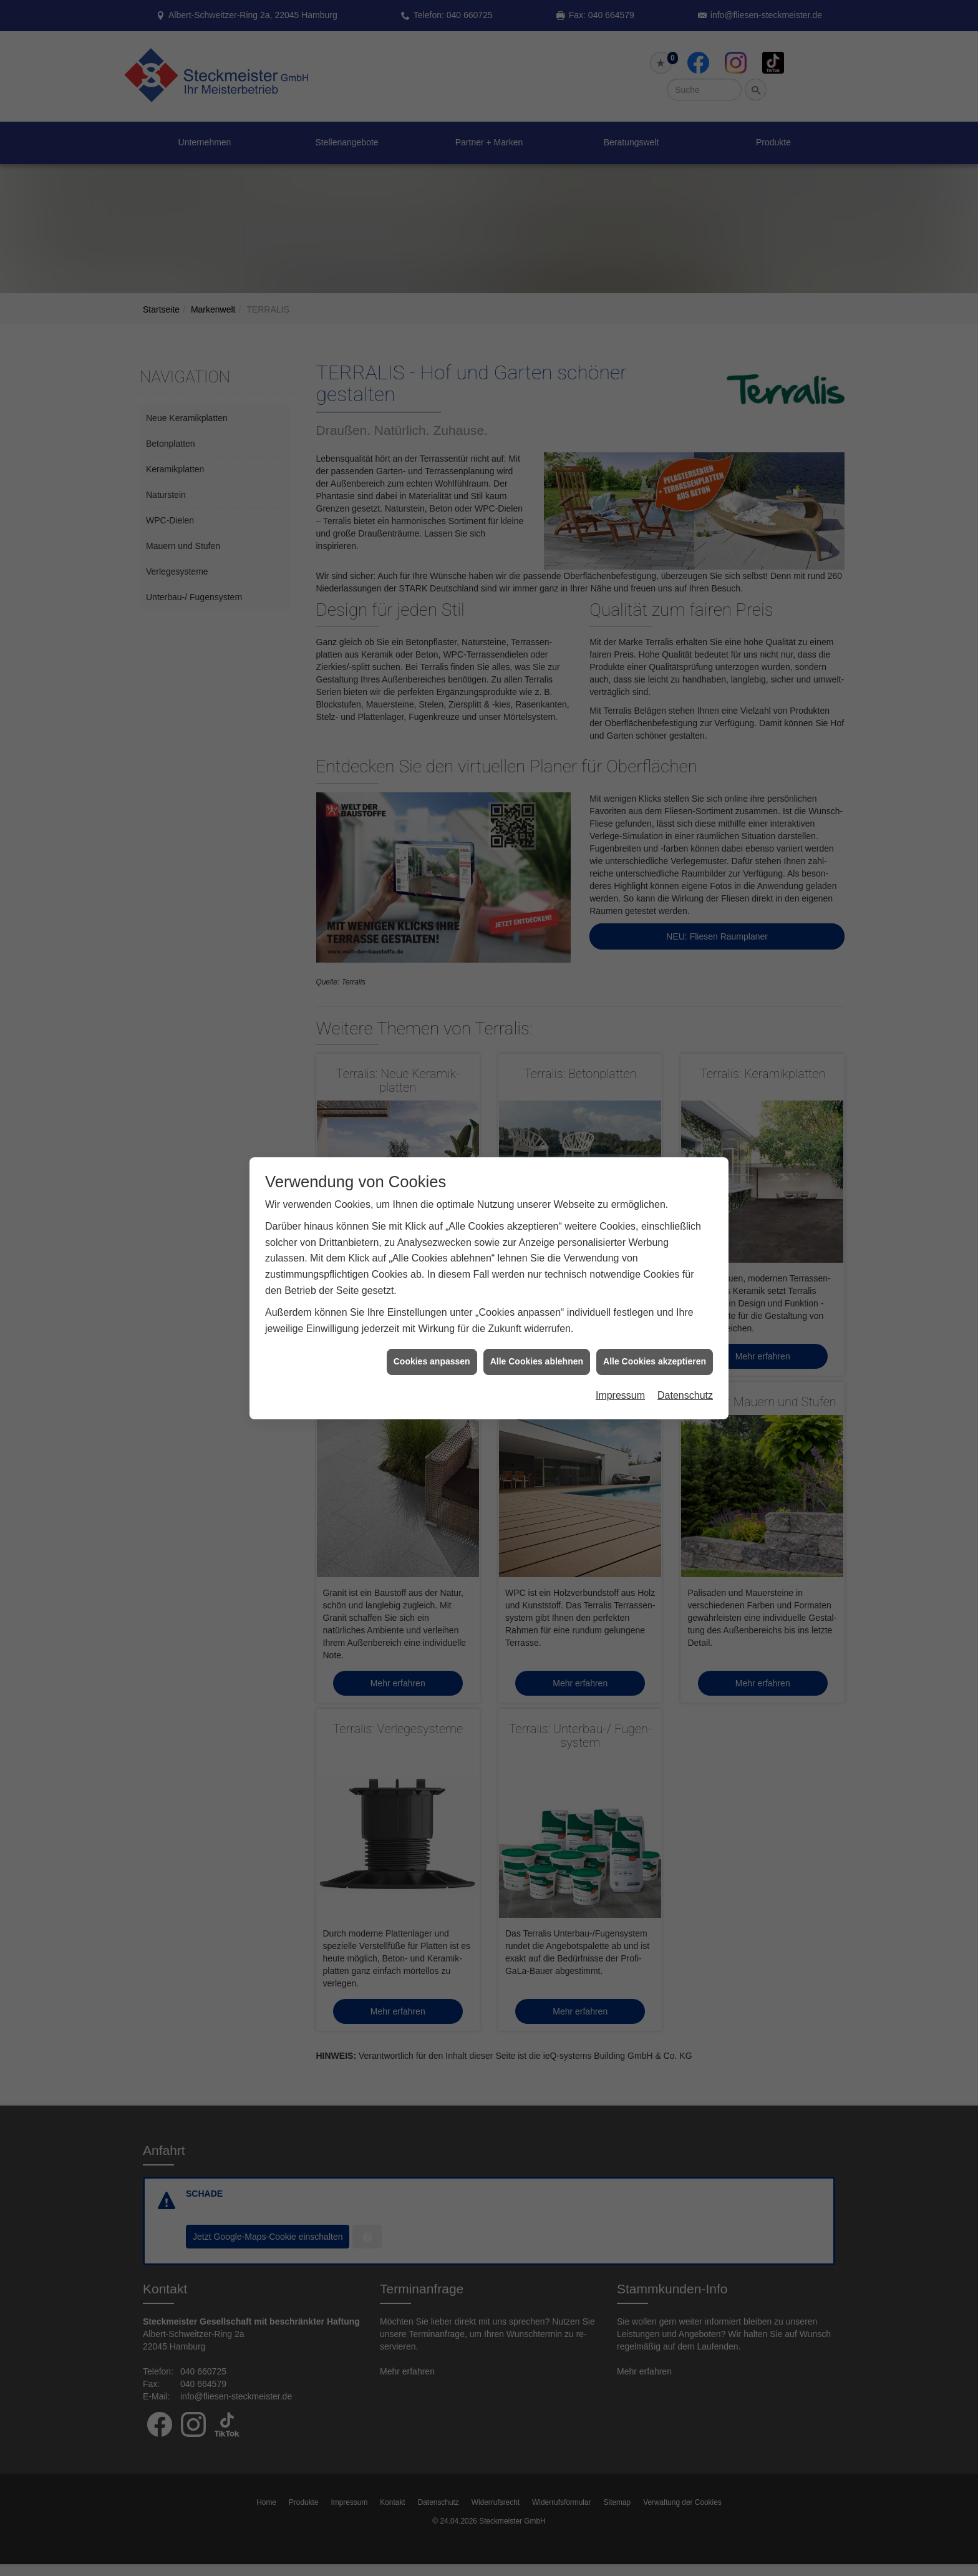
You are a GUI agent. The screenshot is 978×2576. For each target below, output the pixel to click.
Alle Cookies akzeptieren (654, 1361)
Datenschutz (685, 1395)
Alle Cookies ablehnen (536, 1361)
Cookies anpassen (432, 1361)
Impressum (620, 1395)
